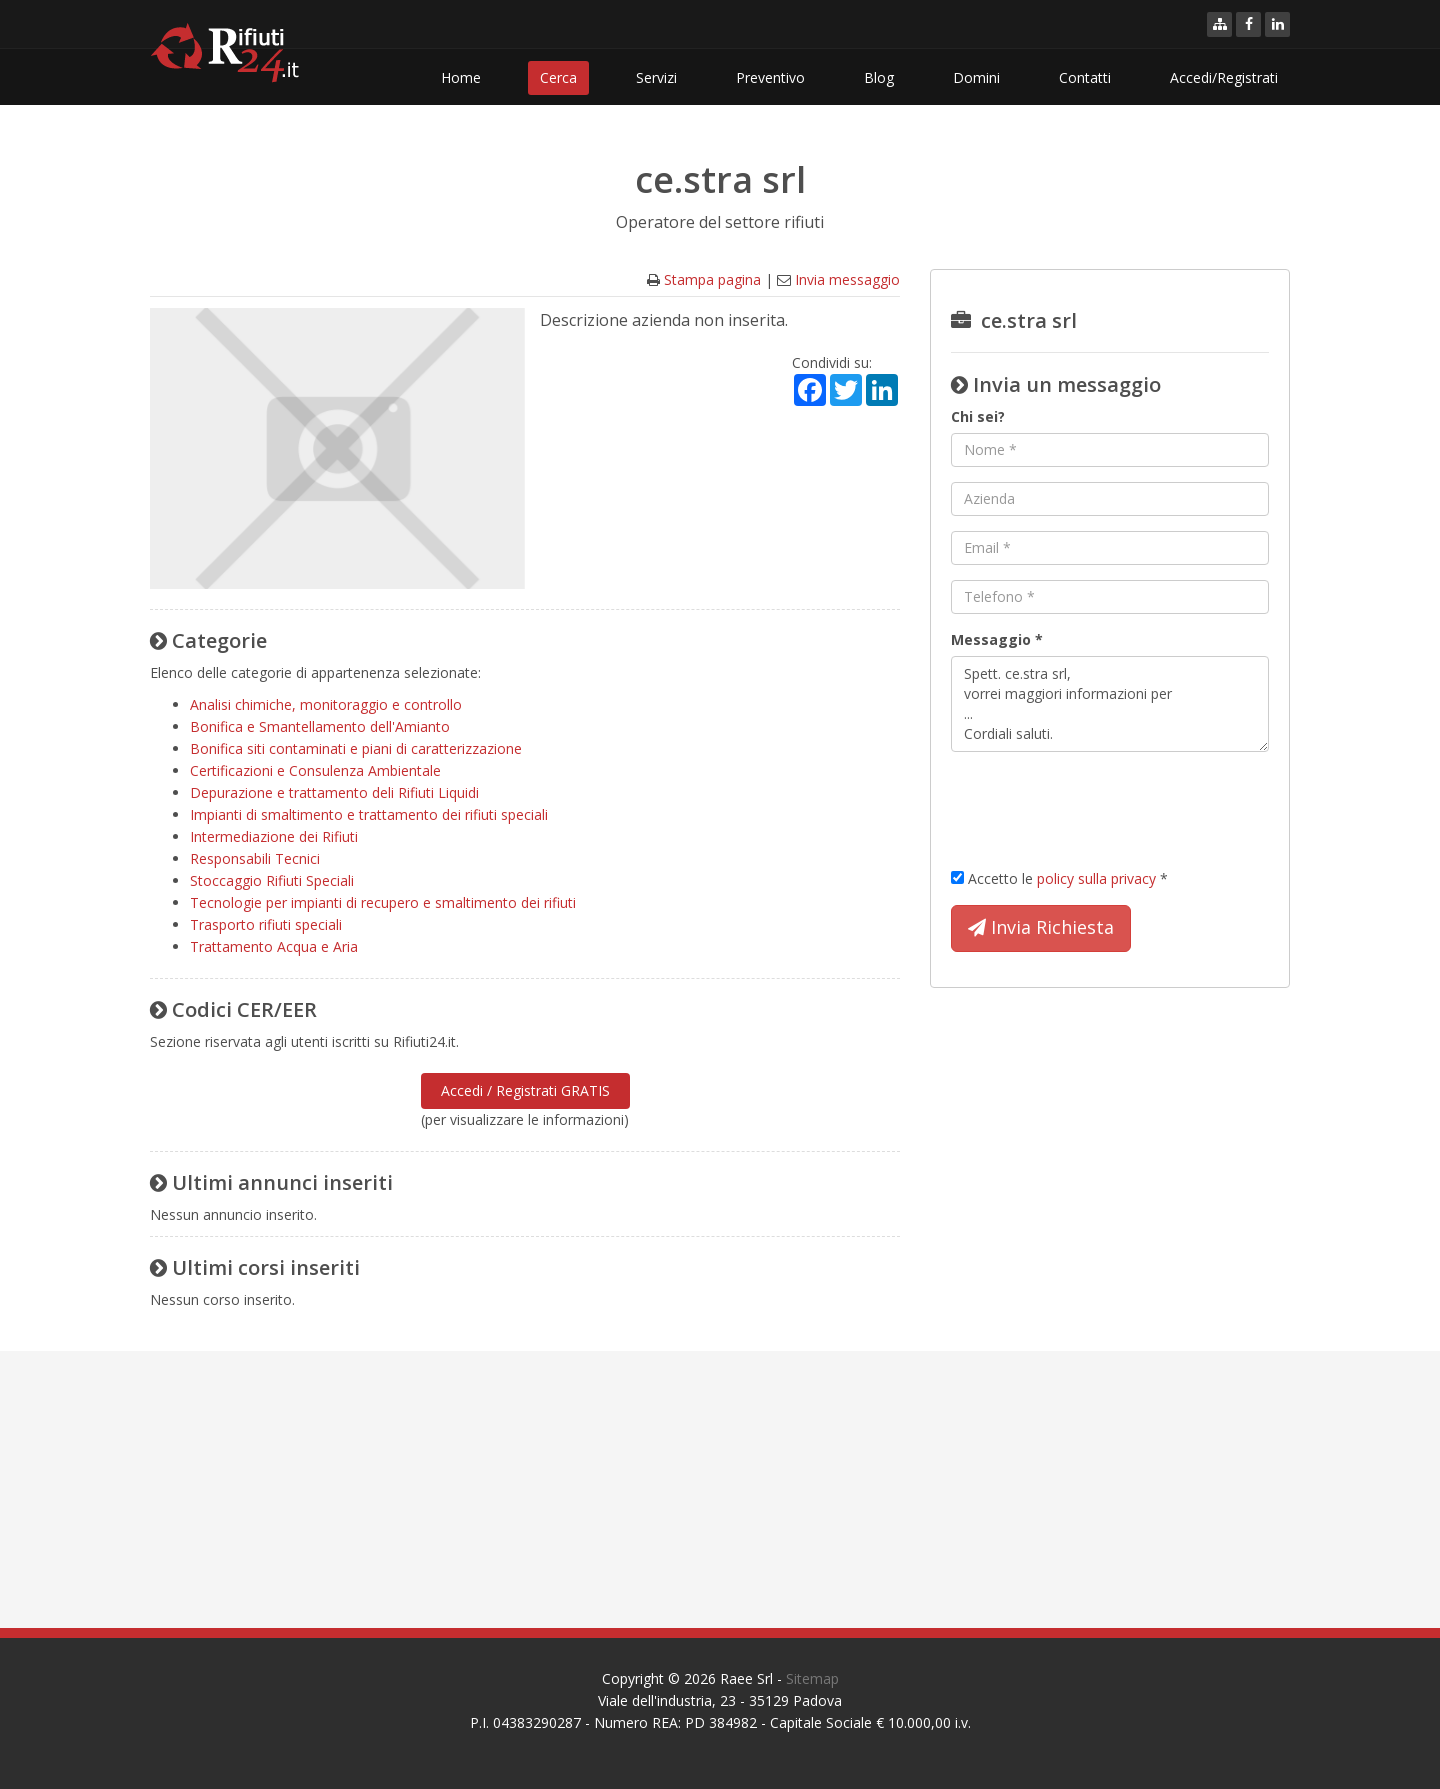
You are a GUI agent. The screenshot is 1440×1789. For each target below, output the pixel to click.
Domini (976, 77)
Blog (879, 77)
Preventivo (770, 77)
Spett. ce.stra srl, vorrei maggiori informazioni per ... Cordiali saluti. (1110, 704)
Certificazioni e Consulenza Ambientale (315, 770)
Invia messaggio (847, 279)
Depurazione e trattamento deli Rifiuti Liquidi (334, 792)
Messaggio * (997, 639)
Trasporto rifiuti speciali (266, 924)
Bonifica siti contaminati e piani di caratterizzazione (356, 748)
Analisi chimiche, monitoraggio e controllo (326, 704)
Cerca (558, 77)
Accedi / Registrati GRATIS (525, 1090)
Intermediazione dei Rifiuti (274, 836)
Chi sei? (978, 416)
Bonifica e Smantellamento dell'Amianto (320, 726)
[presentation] (1103, 806)
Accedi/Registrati (1224, 77)
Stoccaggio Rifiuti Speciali (272, 880)
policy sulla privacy (1096, 878)
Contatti (1085, 77)
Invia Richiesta (1041, 928)
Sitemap (812, 1678)
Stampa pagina (712, 279)
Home (461, 77)
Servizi (656, 77)
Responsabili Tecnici (255, 858)
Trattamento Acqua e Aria (274, 946)
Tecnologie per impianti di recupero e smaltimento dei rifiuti (383, 902)
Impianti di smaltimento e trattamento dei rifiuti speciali (369, 814)
